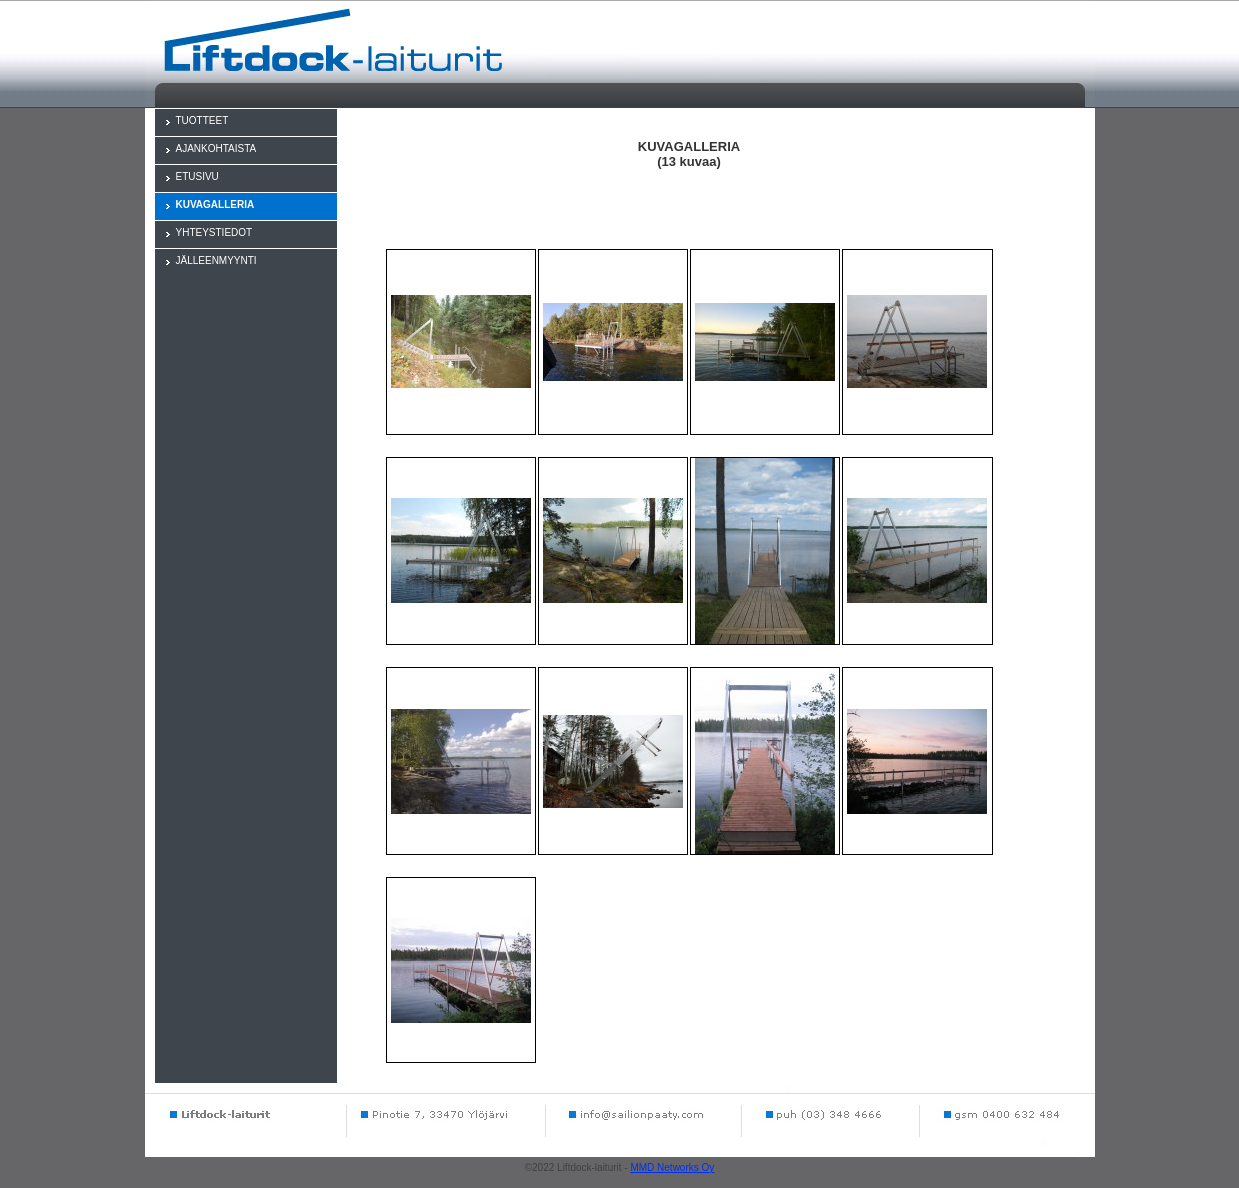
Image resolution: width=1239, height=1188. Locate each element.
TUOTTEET (202, 120)
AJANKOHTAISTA (216, 148)
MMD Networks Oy (672, 1167)
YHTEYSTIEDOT (214, 232)
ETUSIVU (197, 176)
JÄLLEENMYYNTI (216, 260)
